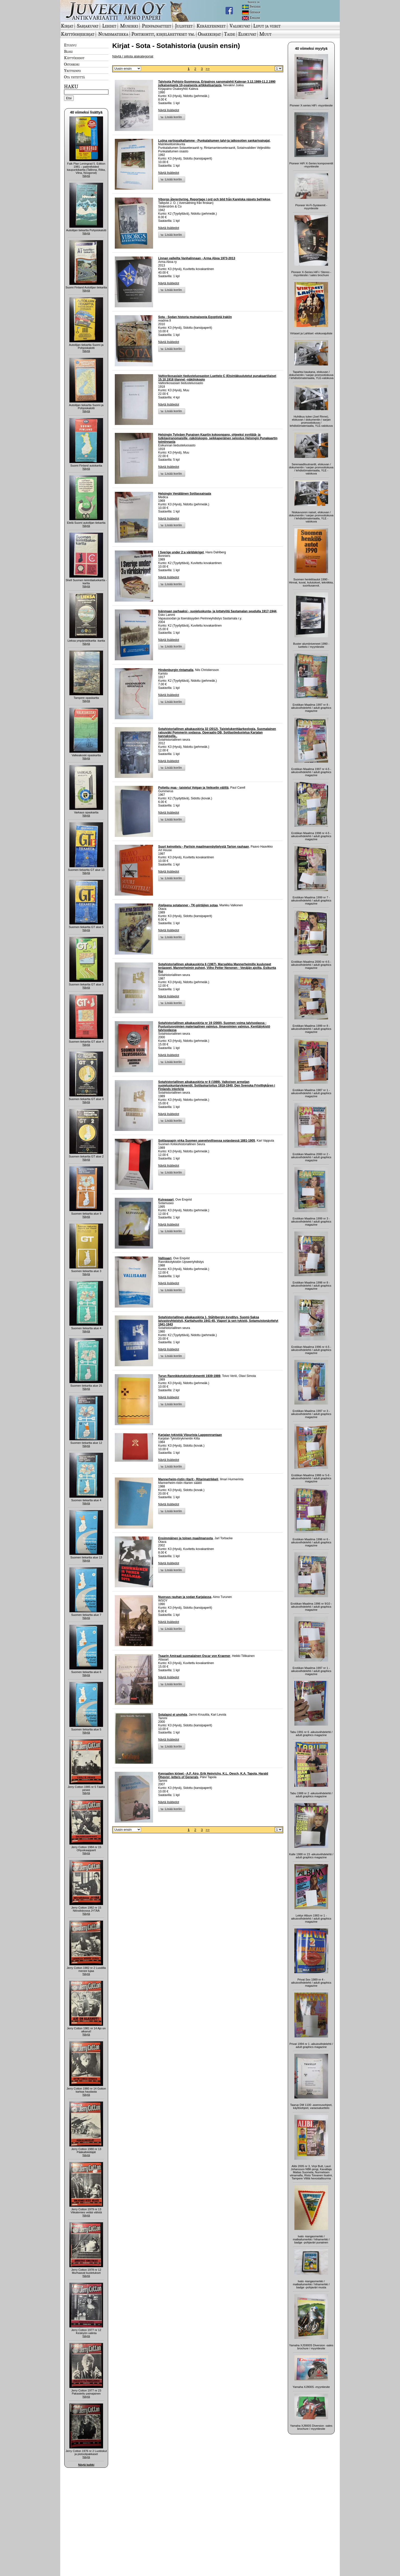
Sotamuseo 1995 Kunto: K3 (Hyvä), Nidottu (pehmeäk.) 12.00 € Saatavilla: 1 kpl (183, 1208)
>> (208, 69)
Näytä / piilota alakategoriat (132, 56)
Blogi (68, 51)
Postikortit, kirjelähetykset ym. (163, 34)
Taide (229, 34)
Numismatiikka (113, 34)
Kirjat (67, 26)
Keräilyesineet (211, 26)
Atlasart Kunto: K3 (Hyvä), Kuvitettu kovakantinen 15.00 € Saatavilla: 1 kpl (206, 1663)
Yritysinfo (72, 70)
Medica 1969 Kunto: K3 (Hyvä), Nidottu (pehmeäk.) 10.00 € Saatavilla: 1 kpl (184, 502)
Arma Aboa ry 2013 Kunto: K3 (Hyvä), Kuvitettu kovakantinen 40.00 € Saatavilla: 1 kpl (196, 267)
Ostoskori (72, 64)
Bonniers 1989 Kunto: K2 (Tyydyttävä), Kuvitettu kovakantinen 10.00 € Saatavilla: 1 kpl (192, 561)
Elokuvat (247, 34)
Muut (265, 34)
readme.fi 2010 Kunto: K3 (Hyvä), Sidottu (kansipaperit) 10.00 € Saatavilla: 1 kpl (195, 326)
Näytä (86, 175)
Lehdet (109, 26)
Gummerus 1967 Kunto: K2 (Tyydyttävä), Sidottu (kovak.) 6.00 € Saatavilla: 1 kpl (201, 796)
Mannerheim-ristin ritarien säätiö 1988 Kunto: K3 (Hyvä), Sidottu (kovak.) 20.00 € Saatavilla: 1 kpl (200, 1488)
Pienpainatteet (156, 26)
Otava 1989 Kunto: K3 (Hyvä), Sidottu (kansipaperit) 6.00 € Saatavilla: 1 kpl (200, 914)
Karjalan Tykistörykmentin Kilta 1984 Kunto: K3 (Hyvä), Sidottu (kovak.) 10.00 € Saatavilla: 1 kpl (190, 1444)
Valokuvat (240, 26)
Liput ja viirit (267, 26)
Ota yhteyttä (74, 76)
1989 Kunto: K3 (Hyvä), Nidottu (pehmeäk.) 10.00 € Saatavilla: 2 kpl (207, 1383)
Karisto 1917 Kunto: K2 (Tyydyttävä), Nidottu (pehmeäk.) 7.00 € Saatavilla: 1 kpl (188, 679)
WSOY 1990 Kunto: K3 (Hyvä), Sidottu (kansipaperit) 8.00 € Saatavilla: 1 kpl (195, 1606)
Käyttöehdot (74, 57)
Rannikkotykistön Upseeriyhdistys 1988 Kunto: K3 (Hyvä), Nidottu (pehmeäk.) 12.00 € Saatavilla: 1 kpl (183, 1267)
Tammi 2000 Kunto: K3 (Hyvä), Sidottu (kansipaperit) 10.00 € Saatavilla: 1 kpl (192, 1723)
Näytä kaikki (86, 2464)
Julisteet (184, 26)
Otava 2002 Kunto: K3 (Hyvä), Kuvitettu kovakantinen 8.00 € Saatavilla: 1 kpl (195, 1547)
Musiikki (129, 26)
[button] (171, 117)
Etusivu (70, 44)
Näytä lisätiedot (168, 110)
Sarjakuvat (87, 26)
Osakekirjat (209, 34)
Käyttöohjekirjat (77, 34)
